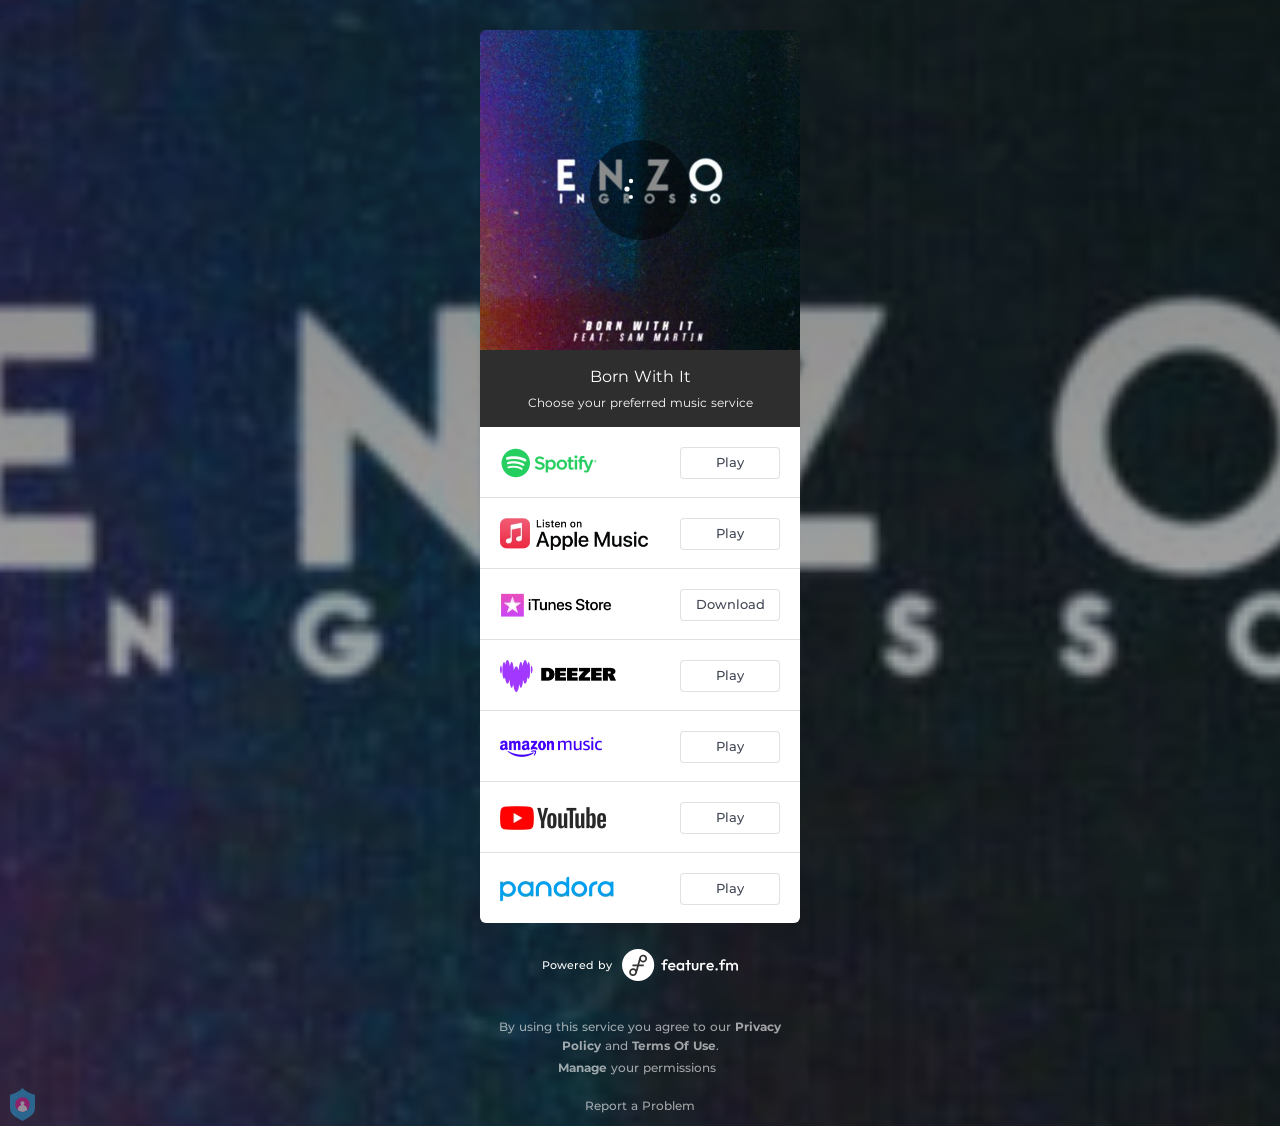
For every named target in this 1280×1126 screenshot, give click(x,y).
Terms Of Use (674, 1045)
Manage (582, 1067)
